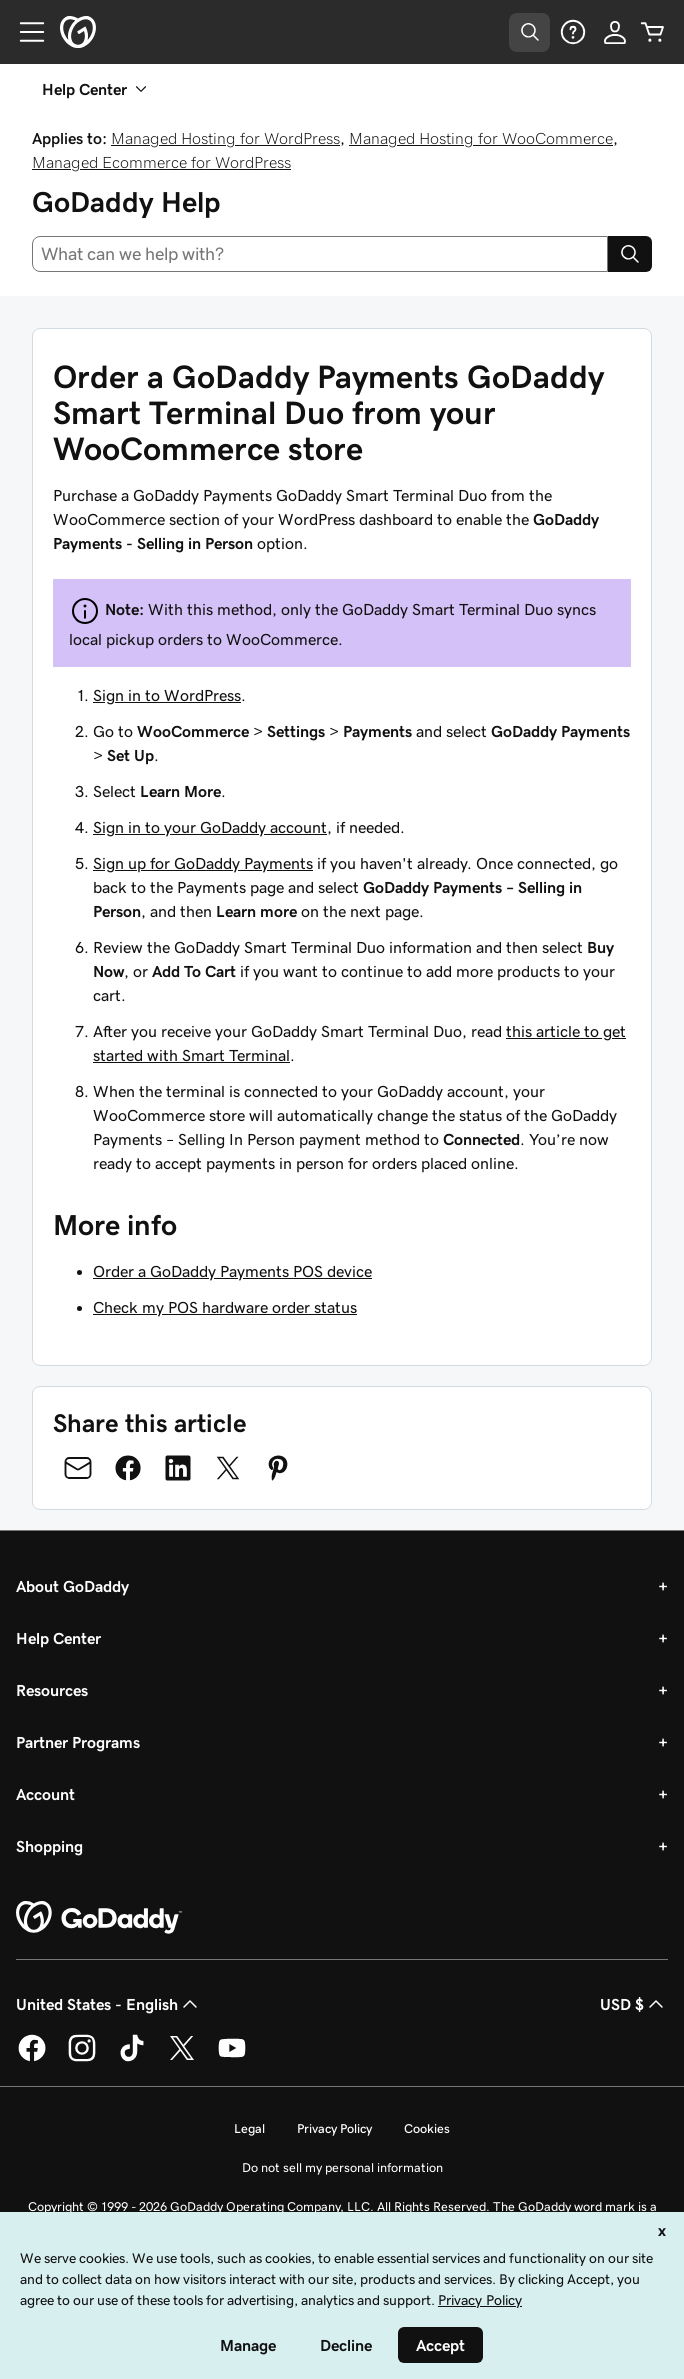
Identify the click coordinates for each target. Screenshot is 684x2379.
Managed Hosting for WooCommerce (481, 138)
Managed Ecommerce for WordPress (161, 162)
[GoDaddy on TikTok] (132, 2058)
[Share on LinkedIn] (178, 1468)
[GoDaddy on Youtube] (232, 2058)
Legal (249, 2128)
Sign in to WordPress (167, 695)
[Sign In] (615, 32)
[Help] (573, 32)
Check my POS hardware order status (225, 1307)
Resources (52, 1690)
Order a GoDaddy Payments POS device (232, 1271)
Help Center (58, 1638)
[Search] (630, 254)
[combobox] (320, 254)
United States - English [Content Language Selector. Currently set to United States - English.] (109, 2004)
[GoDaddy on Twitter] (182, 2058)
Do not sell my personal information (342, 2167)
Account (45, 1794)
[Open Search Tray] (529, 32)
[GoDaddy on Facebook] (32, 2058)
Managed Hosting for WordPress (225, 138)
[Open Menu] (24, 32)
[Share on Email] (78, 1468)
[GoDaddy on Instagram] (82, 2058)
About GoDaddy (72, 1586)
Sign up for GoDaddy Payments (203, 863)
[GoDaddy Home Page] (99, 1918)
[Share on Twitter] (228, 1468)
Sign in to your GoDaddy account (210, 827)
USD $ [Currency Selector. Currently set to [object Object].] (634, 2004)
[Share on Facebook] (128, 1468)
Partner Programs (78, 1742)
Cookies (427, 2128)
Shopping (49, 1846)
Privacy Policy (334, 2128)
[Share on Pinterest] (278, 1468)
